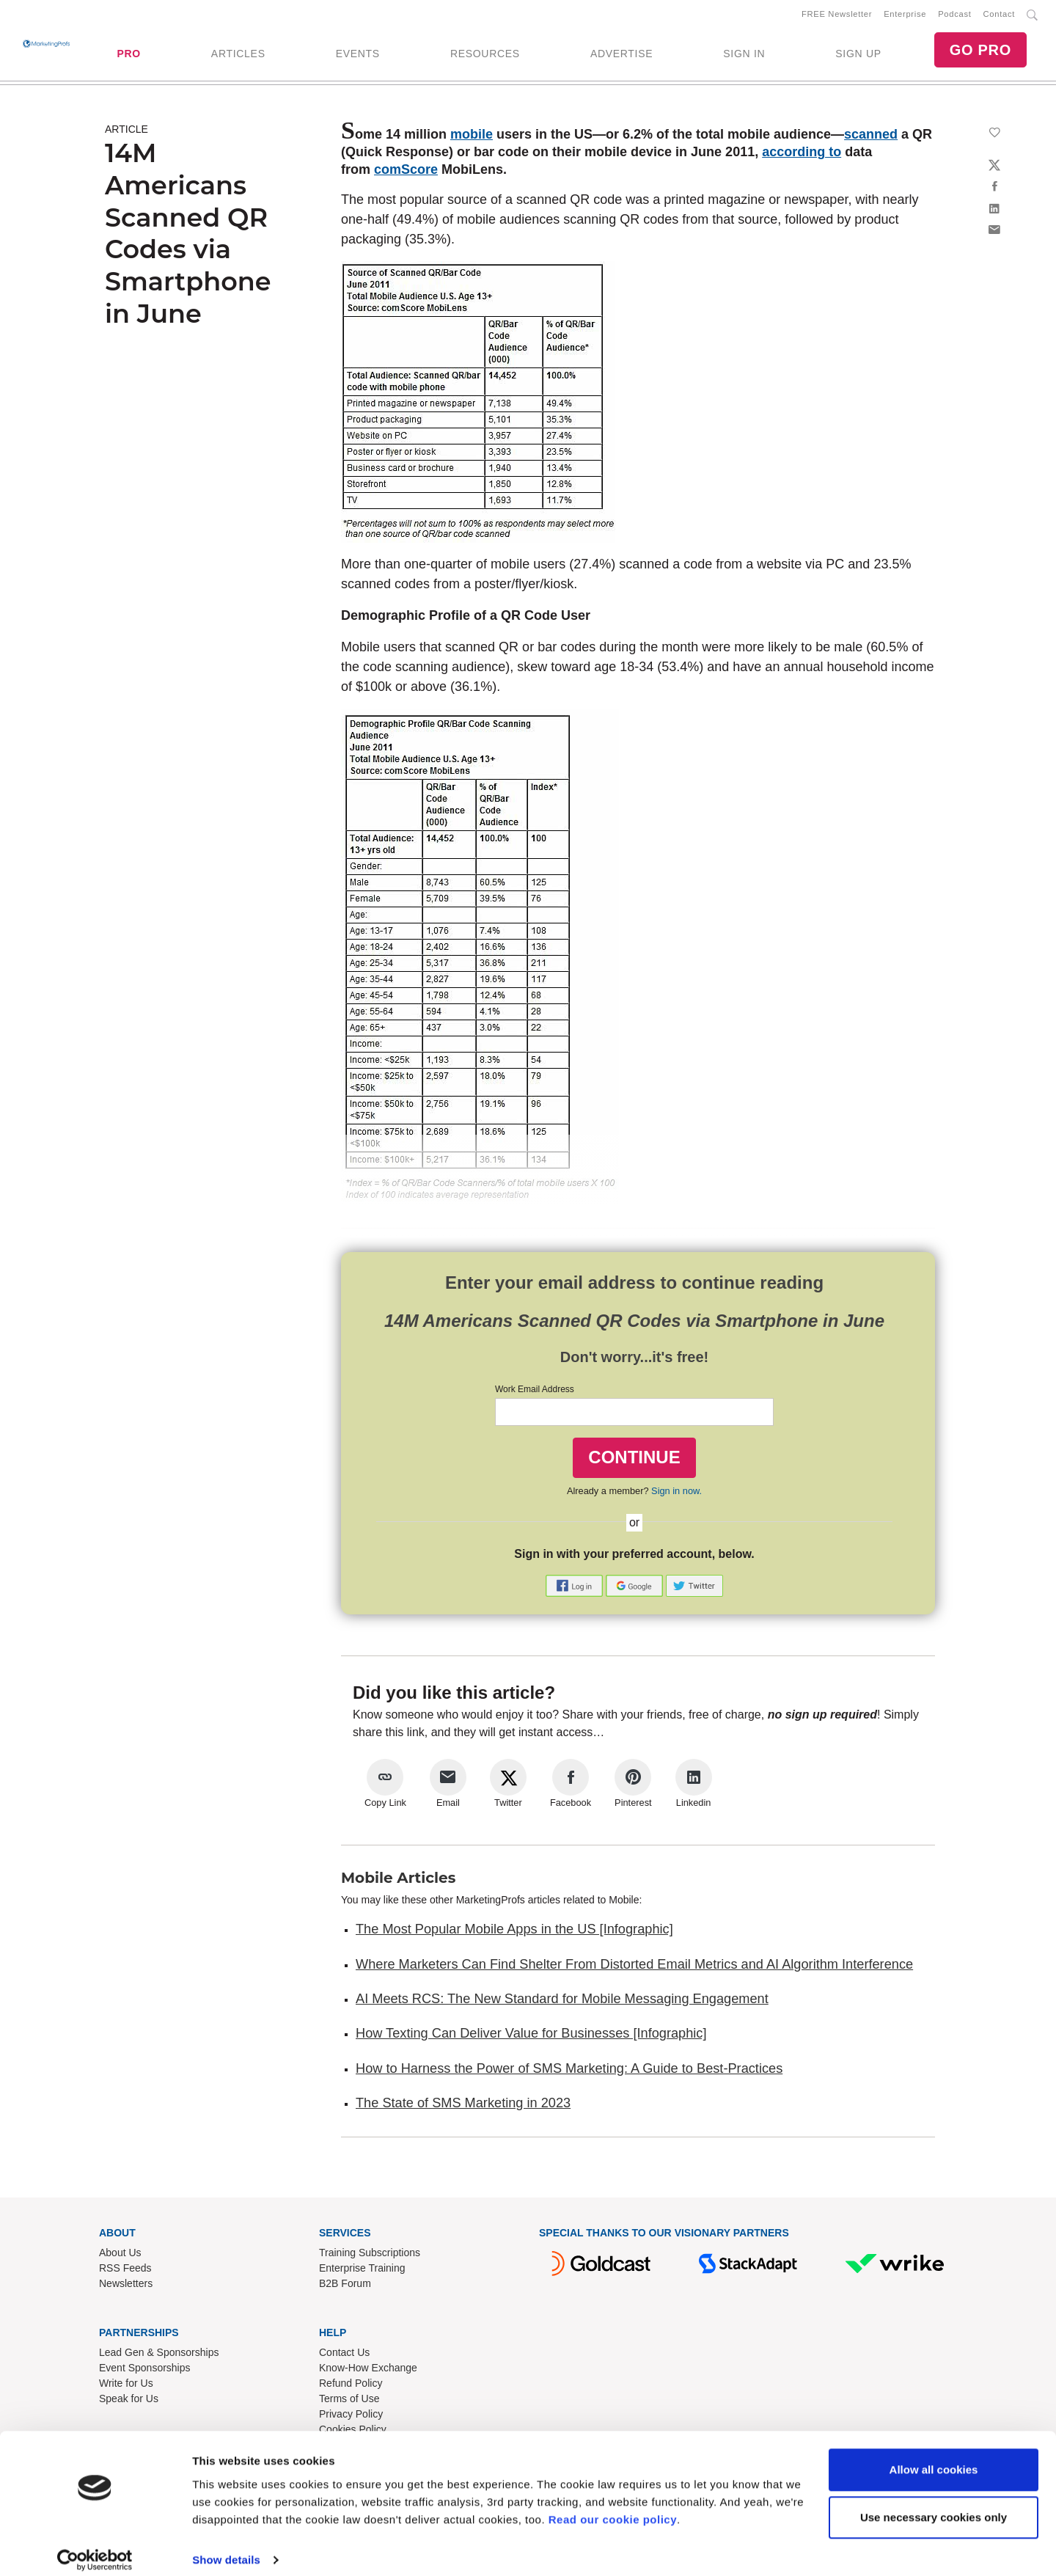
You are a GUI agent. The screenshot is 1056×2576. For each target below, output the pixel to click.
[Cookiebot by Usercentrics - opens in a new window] (95, 2547)
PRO (128, 55)
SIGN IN (744, 55)
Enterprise (905, 15)
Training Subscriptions (369, 2255)
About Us (120, 2255)
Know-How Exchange (368, 2370)
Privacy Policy (351, 2417)
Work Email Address (534, 1392)
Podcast (954, 15)
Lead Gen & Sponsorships (159, 2355)
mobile (471, 137)
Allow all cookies (934, 2457)
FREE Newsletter (837, 15)
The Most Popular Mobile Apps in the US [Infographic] (514, 1932)
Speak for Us (128, 2401)
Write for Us (126, 2386)
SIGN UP (858, 55)
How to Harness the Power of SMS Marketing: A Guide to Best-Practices (569, 2071)
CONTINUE (634, 1460)
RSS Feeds (125, 2271)
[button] (576, 1587)
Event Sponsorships (145, 2370)
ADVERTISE (621, 55)
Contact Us (344, 2355)
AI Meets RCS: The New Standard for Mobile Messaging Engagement (562, 2001)
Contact (999, 15)
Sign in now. (676, 1493)
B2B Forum (345, 2286)
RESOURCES (485, 55)
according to (801, 154)
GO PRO (980, 51)
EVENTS (358, 55)
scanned (871, 137)
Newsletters (126, 2286)
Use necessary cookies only (933, 2504)
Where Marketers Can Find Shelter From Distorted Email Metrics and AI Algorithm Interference (634, 1967)
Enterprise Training (362, 2271)
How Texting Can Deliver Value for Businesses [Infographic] (531, 2036)
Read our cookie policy (613, 2506)
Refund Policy (350, 2386)
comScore (406, 172)
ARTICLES (238, 55)
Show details (226, 2547)
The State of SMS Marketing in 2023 (463, 2106)
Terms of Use (349, 2401)
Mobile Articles (398, 1880)
